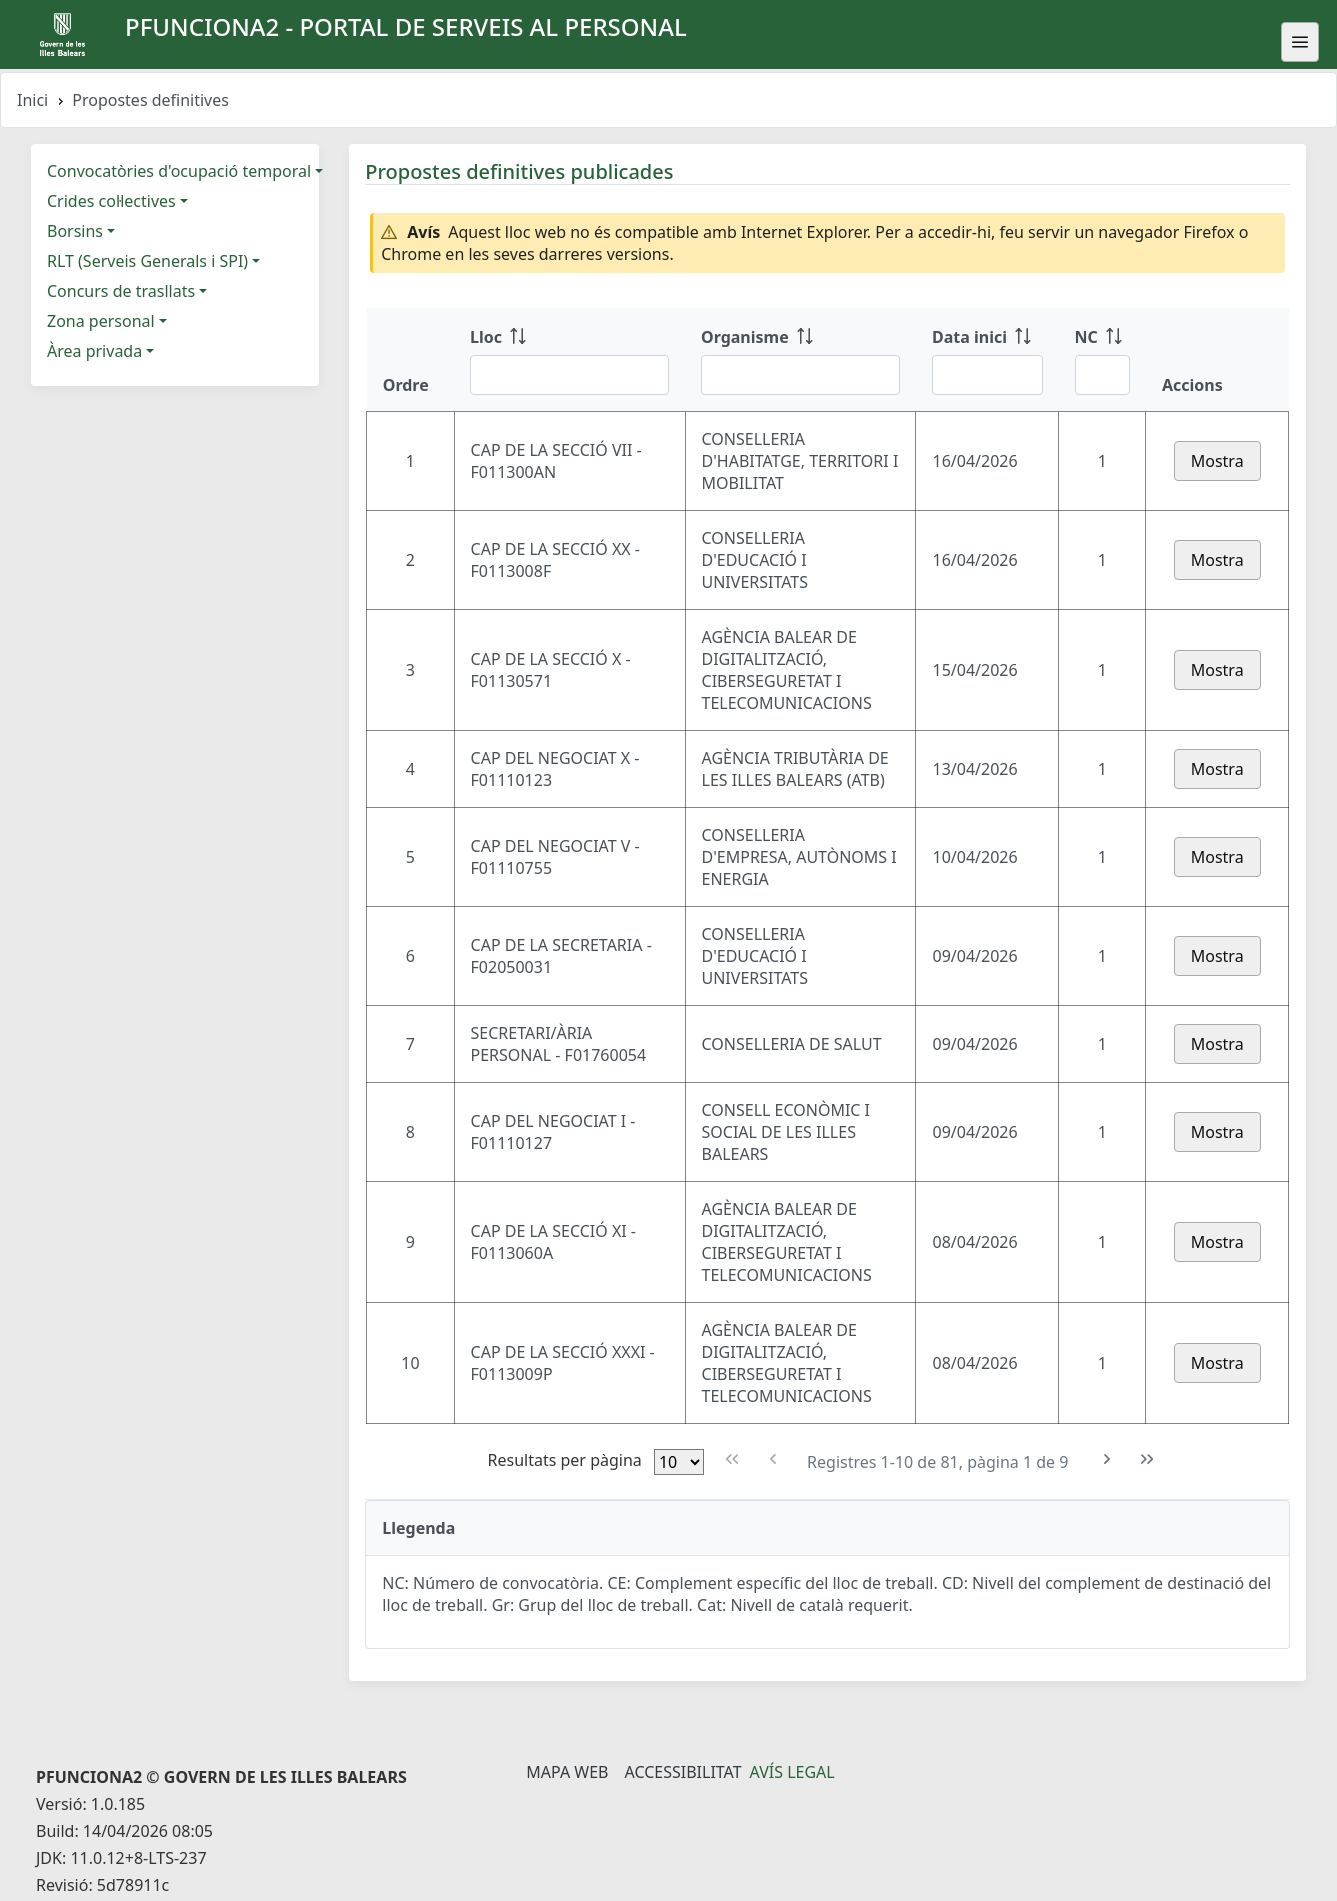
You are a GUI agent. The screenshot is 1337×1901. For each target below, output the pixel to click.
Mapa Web (567, 1772)
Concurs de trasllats (121, 291)
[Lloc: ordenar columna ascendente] (569, 360)
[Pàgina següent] (1107, 1459)
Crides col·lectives (111, 201)
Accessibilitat (682, 1772)
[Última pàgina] (1147, 1459)
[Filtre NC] (1102, 375)
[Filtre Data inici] (987, 375)
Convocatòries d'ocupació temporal (179, 171)
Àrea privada (94, 351)
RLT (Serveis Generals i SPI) (147, 261)
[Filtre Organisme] (800, 375)
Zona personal (101, 321)
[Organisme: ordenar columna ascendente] (800, 360)
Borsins (75, 231)
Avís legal (792, 1772)
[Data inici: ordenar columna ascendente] (987, 360)
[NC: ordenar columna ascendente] (1102, 360)
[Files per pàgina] (679, 1462)
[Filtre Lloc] (569, 375)
